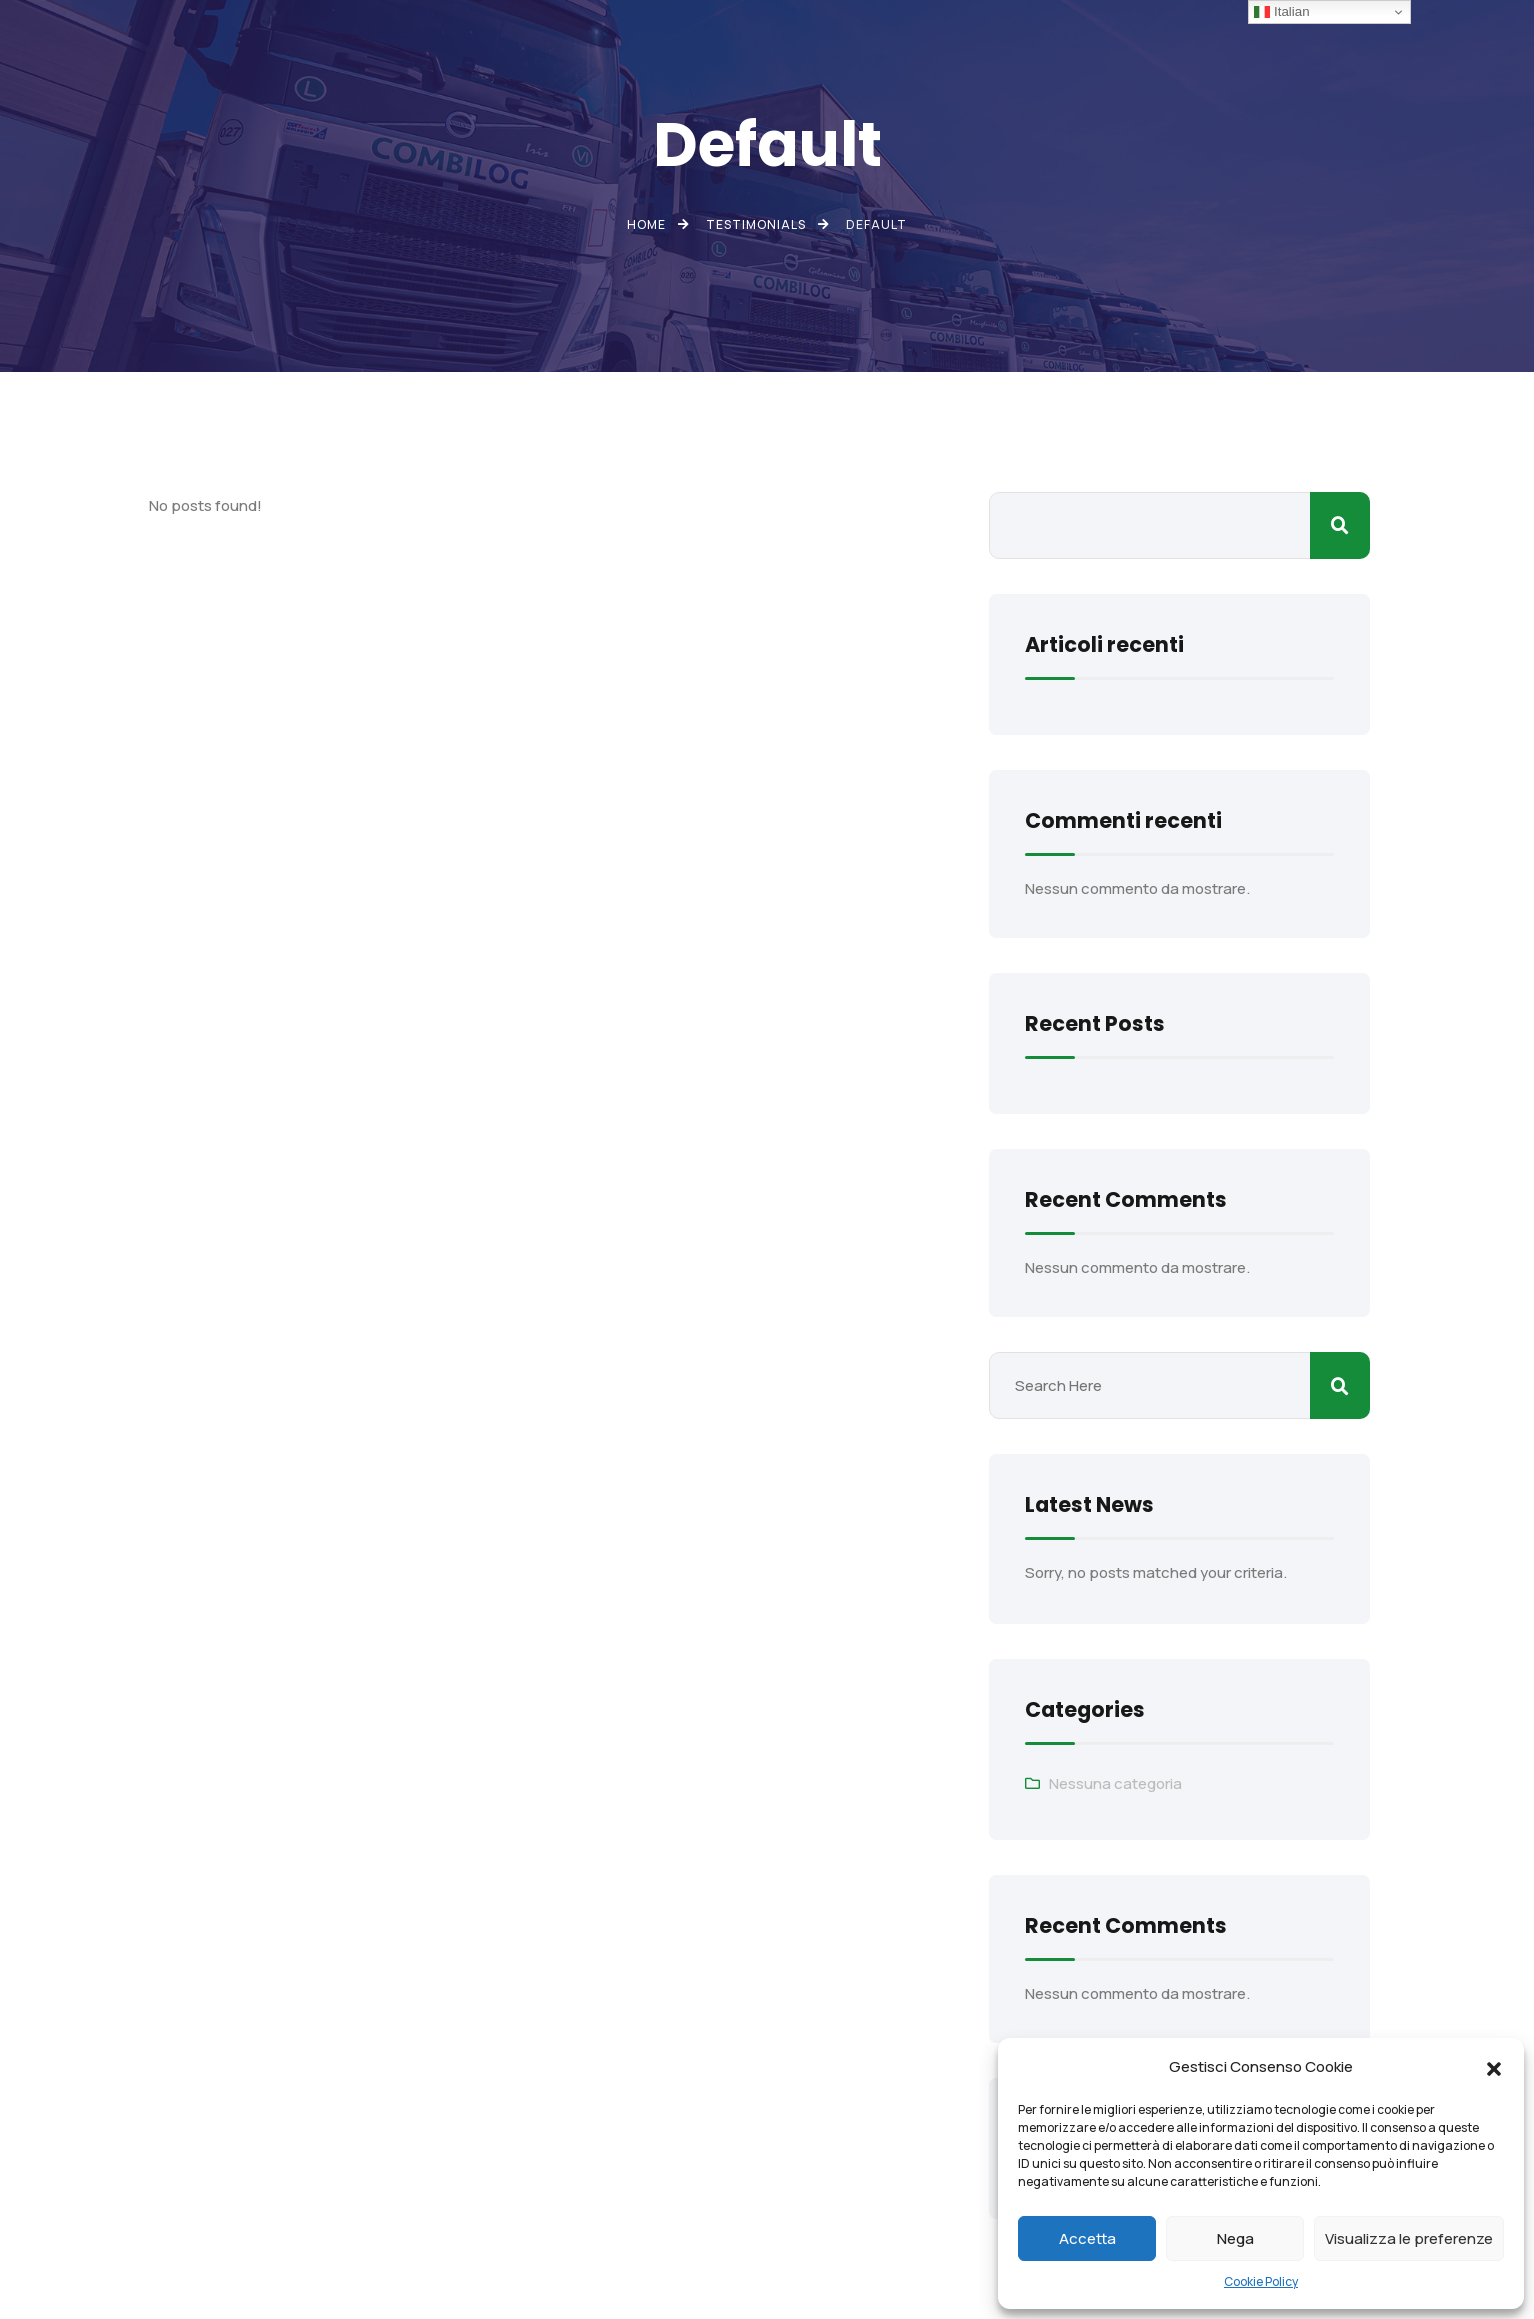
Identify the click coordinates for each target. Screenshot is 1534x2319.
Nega (1235, 2238)
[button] (1494, 2067)
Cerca (1340, 525)
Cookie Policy (1261, 2281)
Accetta (1087, 2238)
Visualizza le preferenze (1409, 2238)
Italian (1281, 12)
